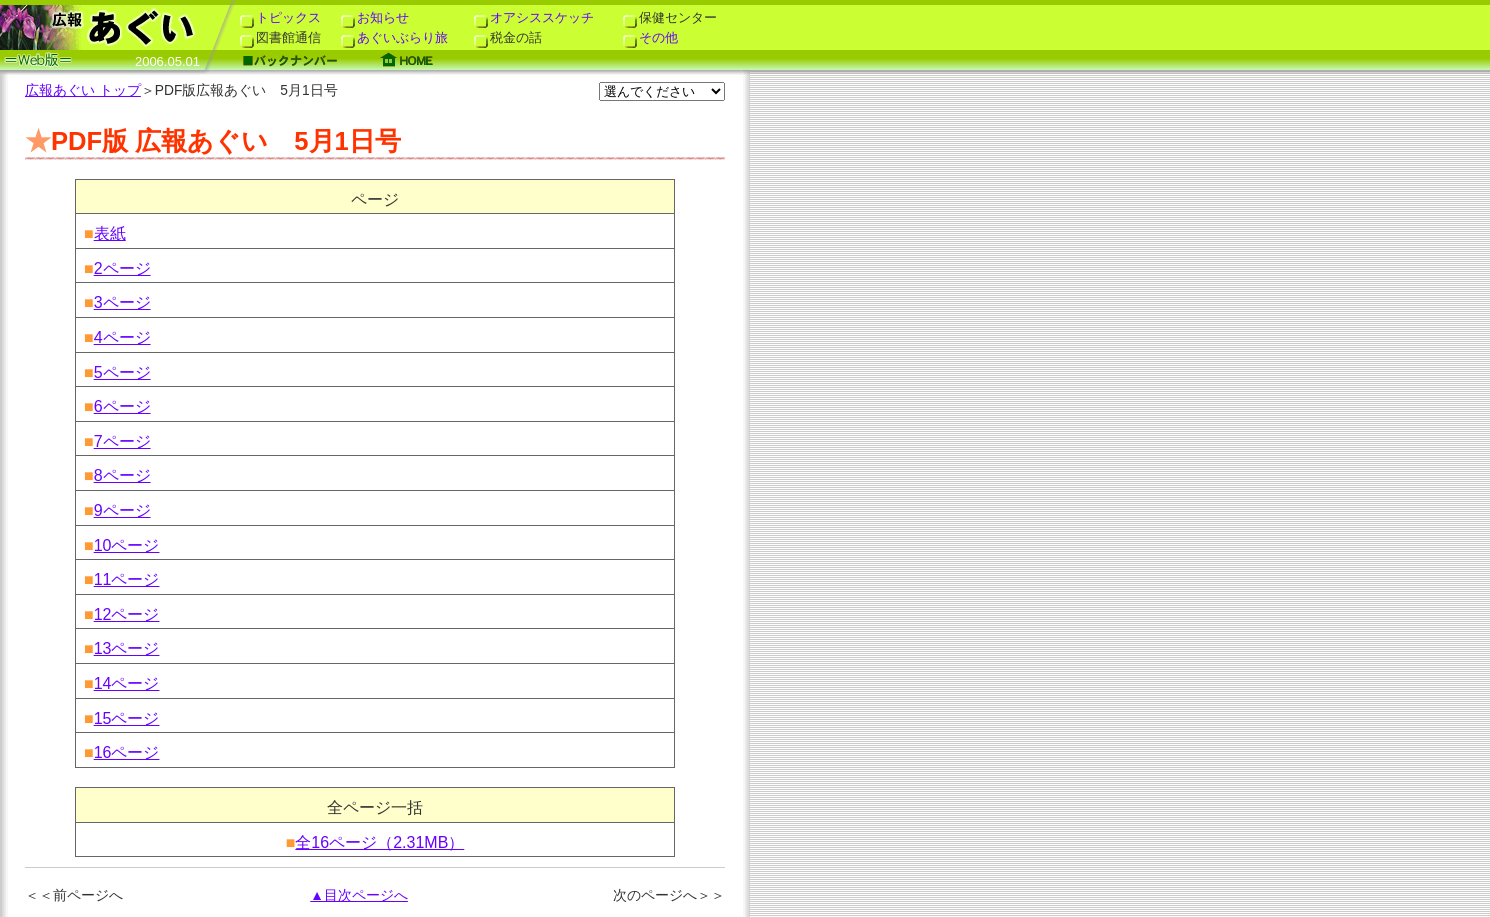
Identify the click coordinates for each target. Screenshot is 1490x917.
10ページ (127, 545)
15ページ (127, 718)
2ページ (122, 268)
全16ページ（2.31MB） (379, 842)
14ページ (127, 683)
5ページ (122, 372)
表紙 (110, 233)
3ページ (122, 302)
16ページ (127, 752)
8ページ (122, 475)
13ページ (127, 648)
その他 (650, 37)
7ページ (122, 441)
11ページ (127, 579)
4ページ (122, 337)
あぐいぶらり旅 (394, 37)
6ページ (122, 406)
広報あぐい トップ (83, 90)
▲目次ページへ (359, 895)
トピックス (280, 17)
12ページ (127, 614)
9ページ (122, 510)
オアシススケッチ (534, 17)
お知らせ (375, 17)
